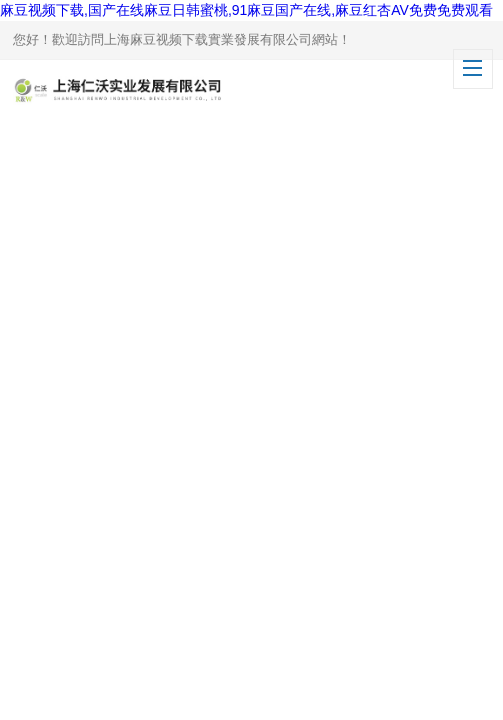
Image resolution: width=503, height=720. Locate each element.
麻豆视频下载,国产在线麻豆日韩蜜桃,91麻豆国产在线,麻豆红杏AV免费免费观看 (246, 10)
